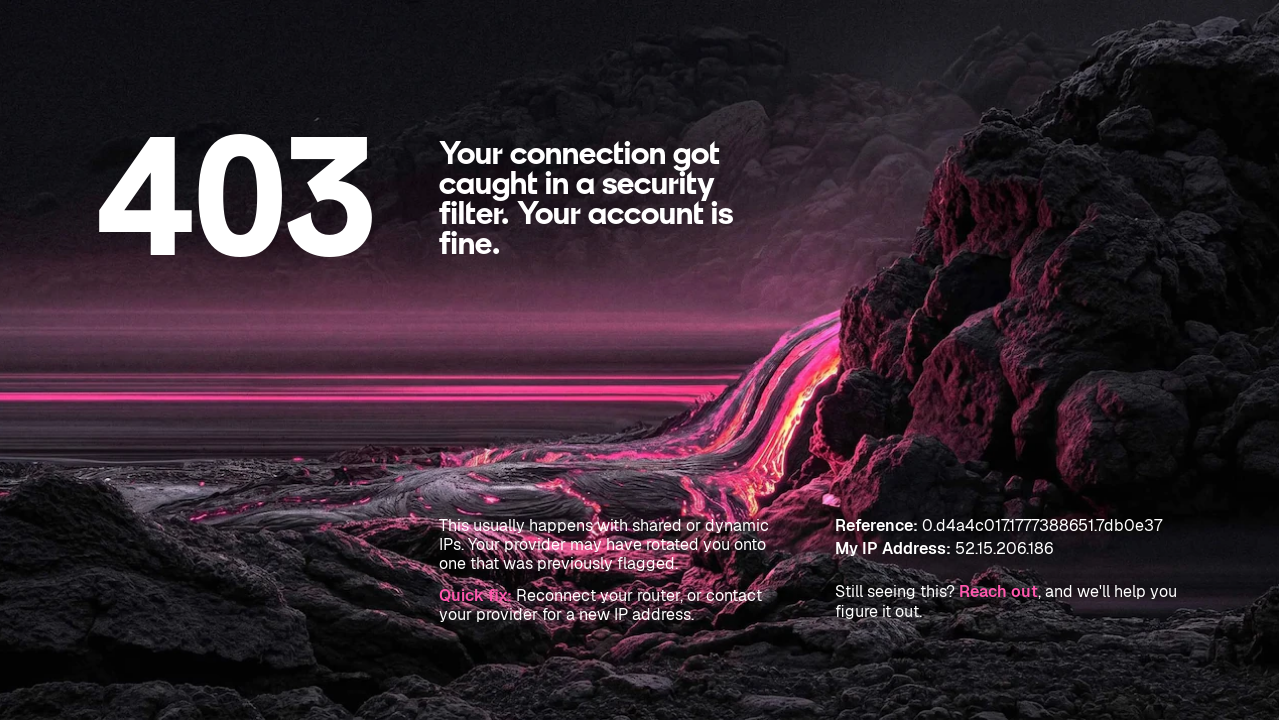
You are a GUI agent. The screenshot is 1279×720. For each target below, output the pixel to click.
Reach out (998, 591)
